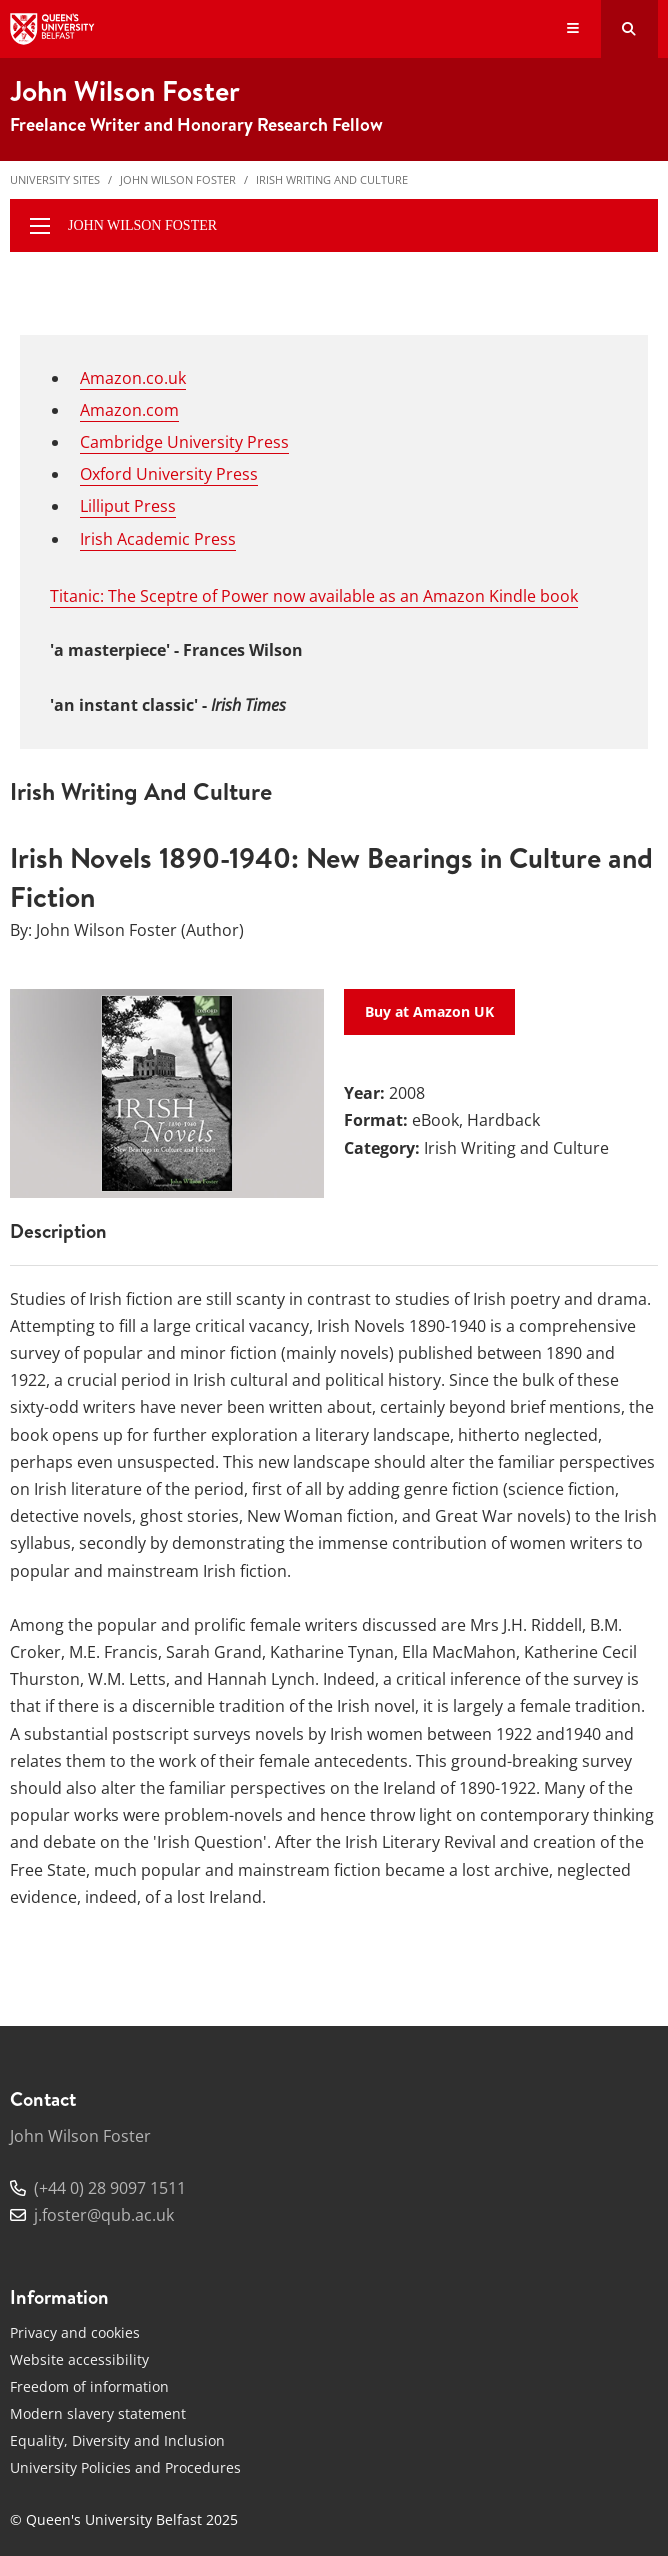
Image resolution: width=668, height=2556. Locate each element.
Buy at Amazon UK (429, 1011)
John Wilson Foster (178, 179)
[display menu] (40, 226)
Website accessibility (79, 2359)
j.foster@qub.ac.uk (104, 2215)
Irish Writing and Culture (332, 179)
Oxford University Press (169, 474)
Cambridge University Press (184, 442)
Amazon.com (129, 410)
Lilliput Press (128, 506)
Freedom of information (89, 2386)
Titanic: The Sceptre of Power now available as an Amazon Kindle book (314, 596)
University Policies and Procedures (125, 2467)
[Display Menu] (573, 29)
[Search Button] (629, 29)
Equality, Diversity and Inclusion (117, 2440)
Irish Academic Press (158, 539)
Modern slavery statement (98, 2413)
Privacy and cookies (75, 2332)
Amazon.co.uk (133, 378)
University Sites (55, 179)
